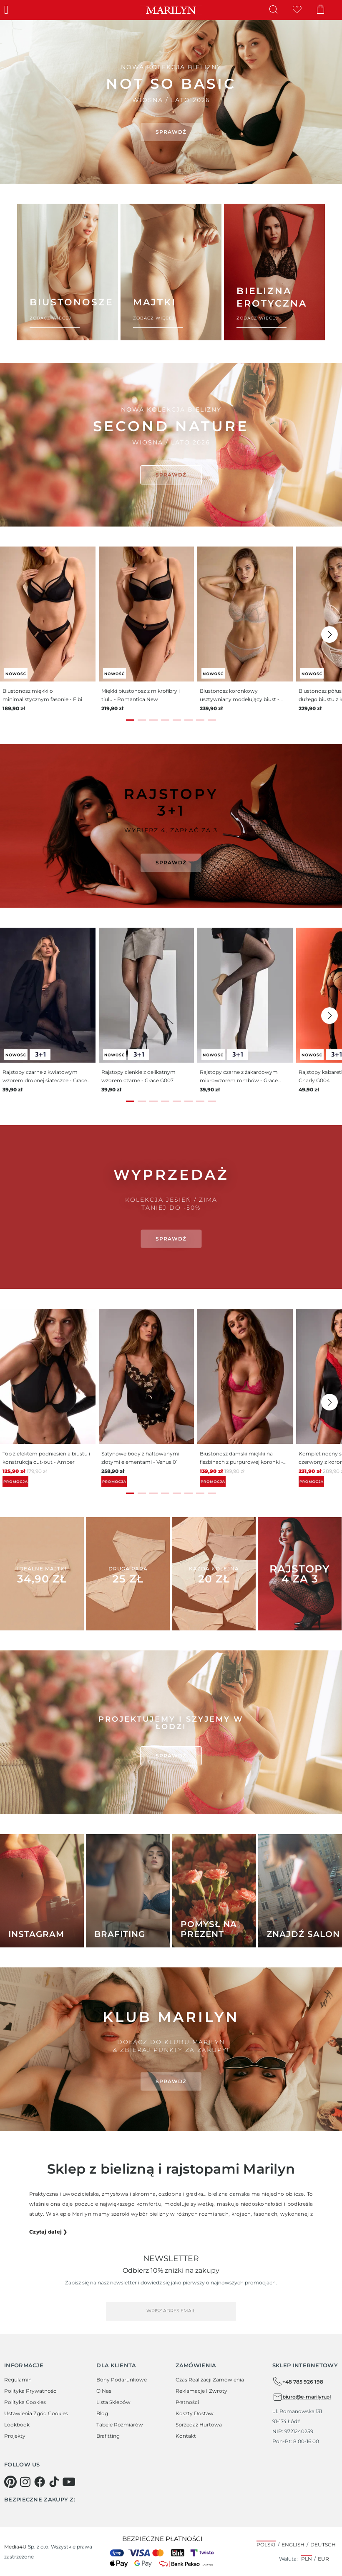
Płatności (187, 2402)
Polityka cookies (25, 2402)
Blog (102, 2413)
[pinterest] (10, 2482)
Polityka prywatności (31, 2391)
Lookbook (17, 2424)
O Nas (103, 2391)
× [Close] (308, 29)
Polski (266, 2544)
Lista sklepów (113, 2402)
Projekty (14, 2436)
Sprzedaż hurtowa (199, 2424)
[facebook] (39, 2482)
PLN (306, 2559)
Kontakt (186, 2436)
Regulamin (18, 2379)
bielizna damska (229, 2194)
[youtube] (69, 2482)
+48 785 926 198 (297, 2381)
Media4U (15, 2547)
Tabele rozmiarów (119, 2424)
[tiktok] (54, 2482)
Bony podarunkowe (121, 2379)
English (293, 2544)
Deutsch (323, 2544)
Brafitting (108, 2436)
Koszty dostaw (195, 2413)
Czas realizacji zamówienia (210, 2379)
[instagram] (25, 2482)
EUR (323, 2559)
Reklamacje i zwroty (201, 2391)
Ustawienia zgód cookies (36, 2413)
